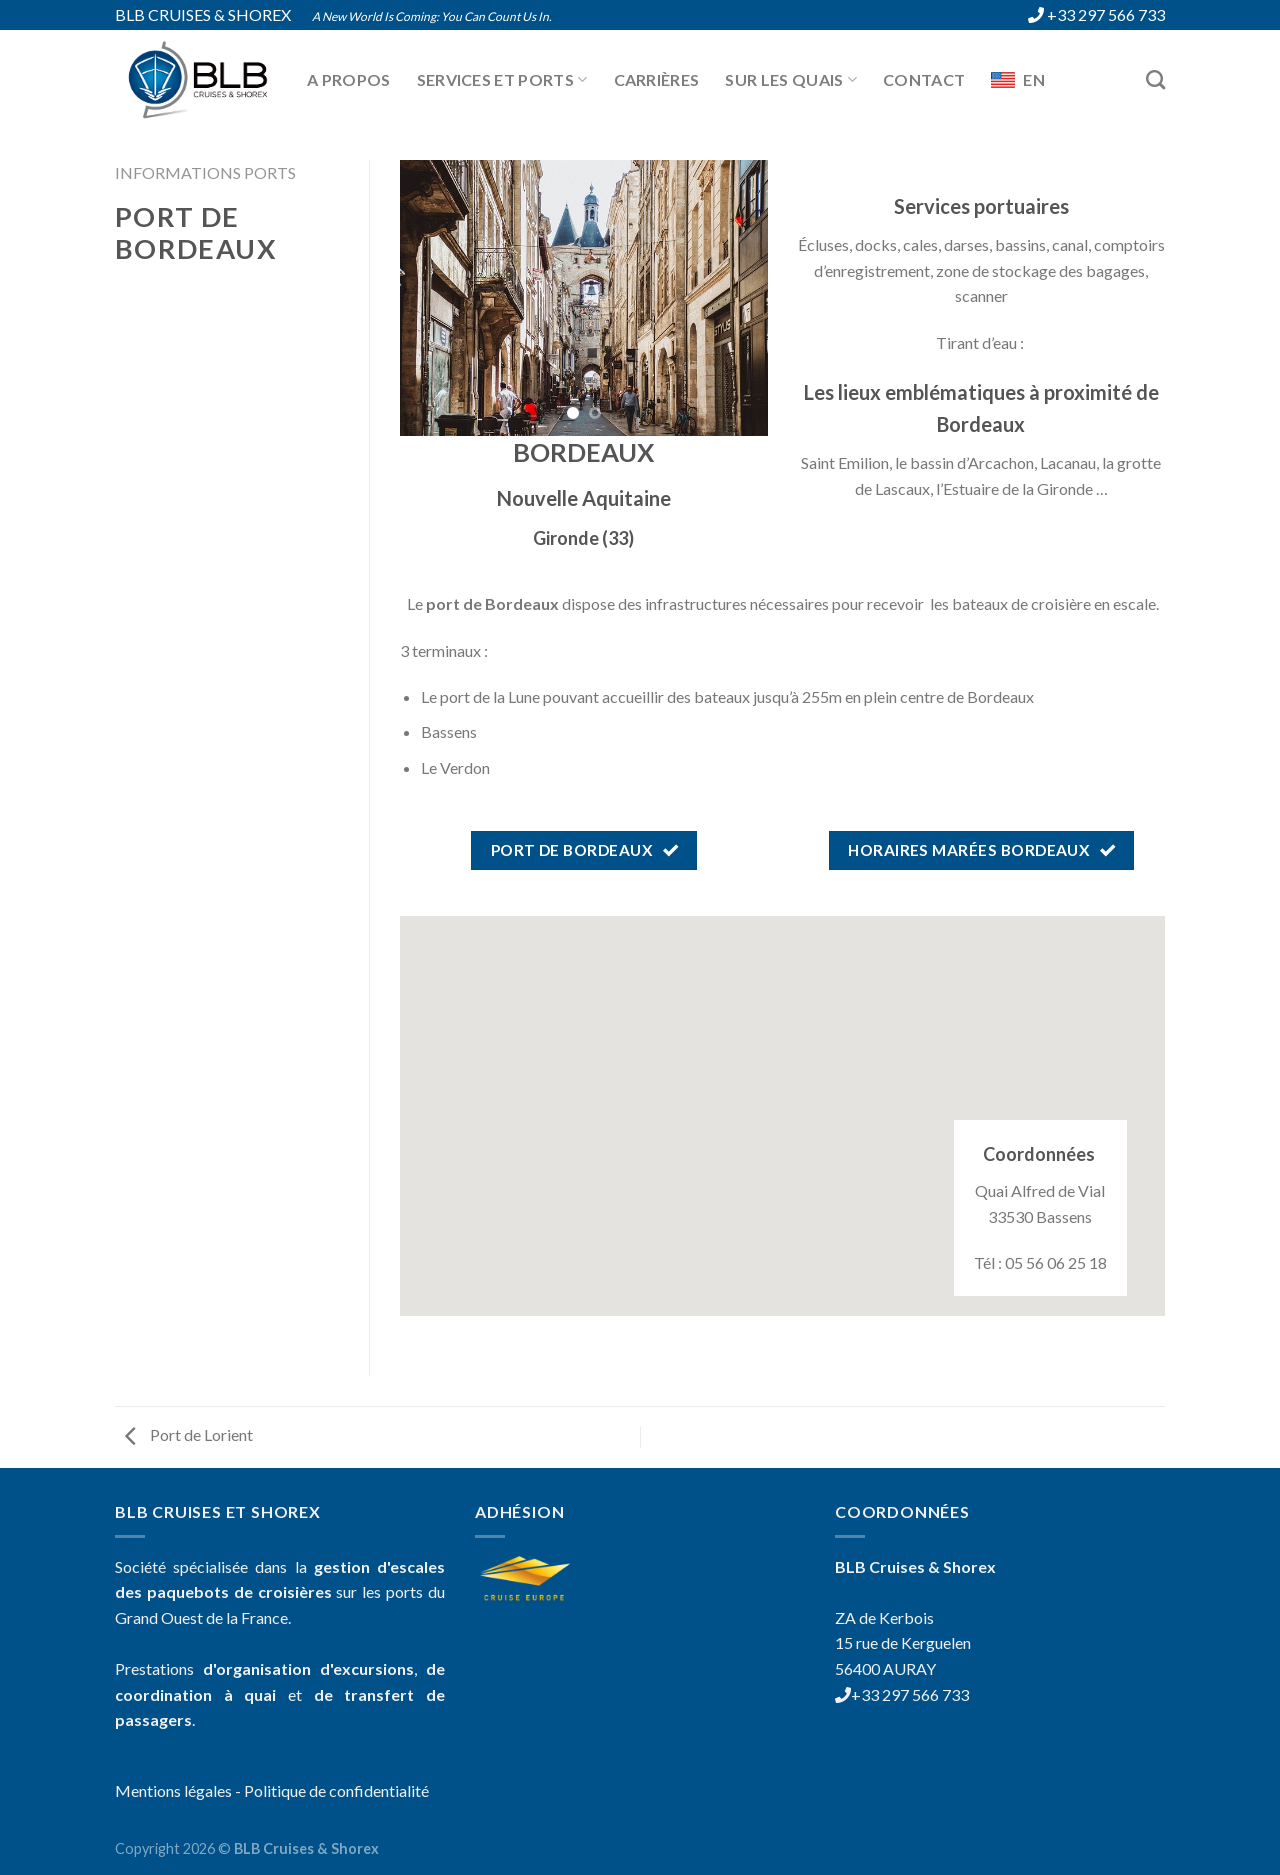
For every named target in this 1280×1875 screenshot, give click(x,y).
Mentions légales (173, 1790)
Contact (924, 79)
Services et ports (502, 80)
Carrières (657, 79)
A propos (349, 79)
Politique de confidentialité (336, 1790)
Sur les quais (791, 80)
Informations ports (205, 172)
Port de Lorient (189, 1434)
